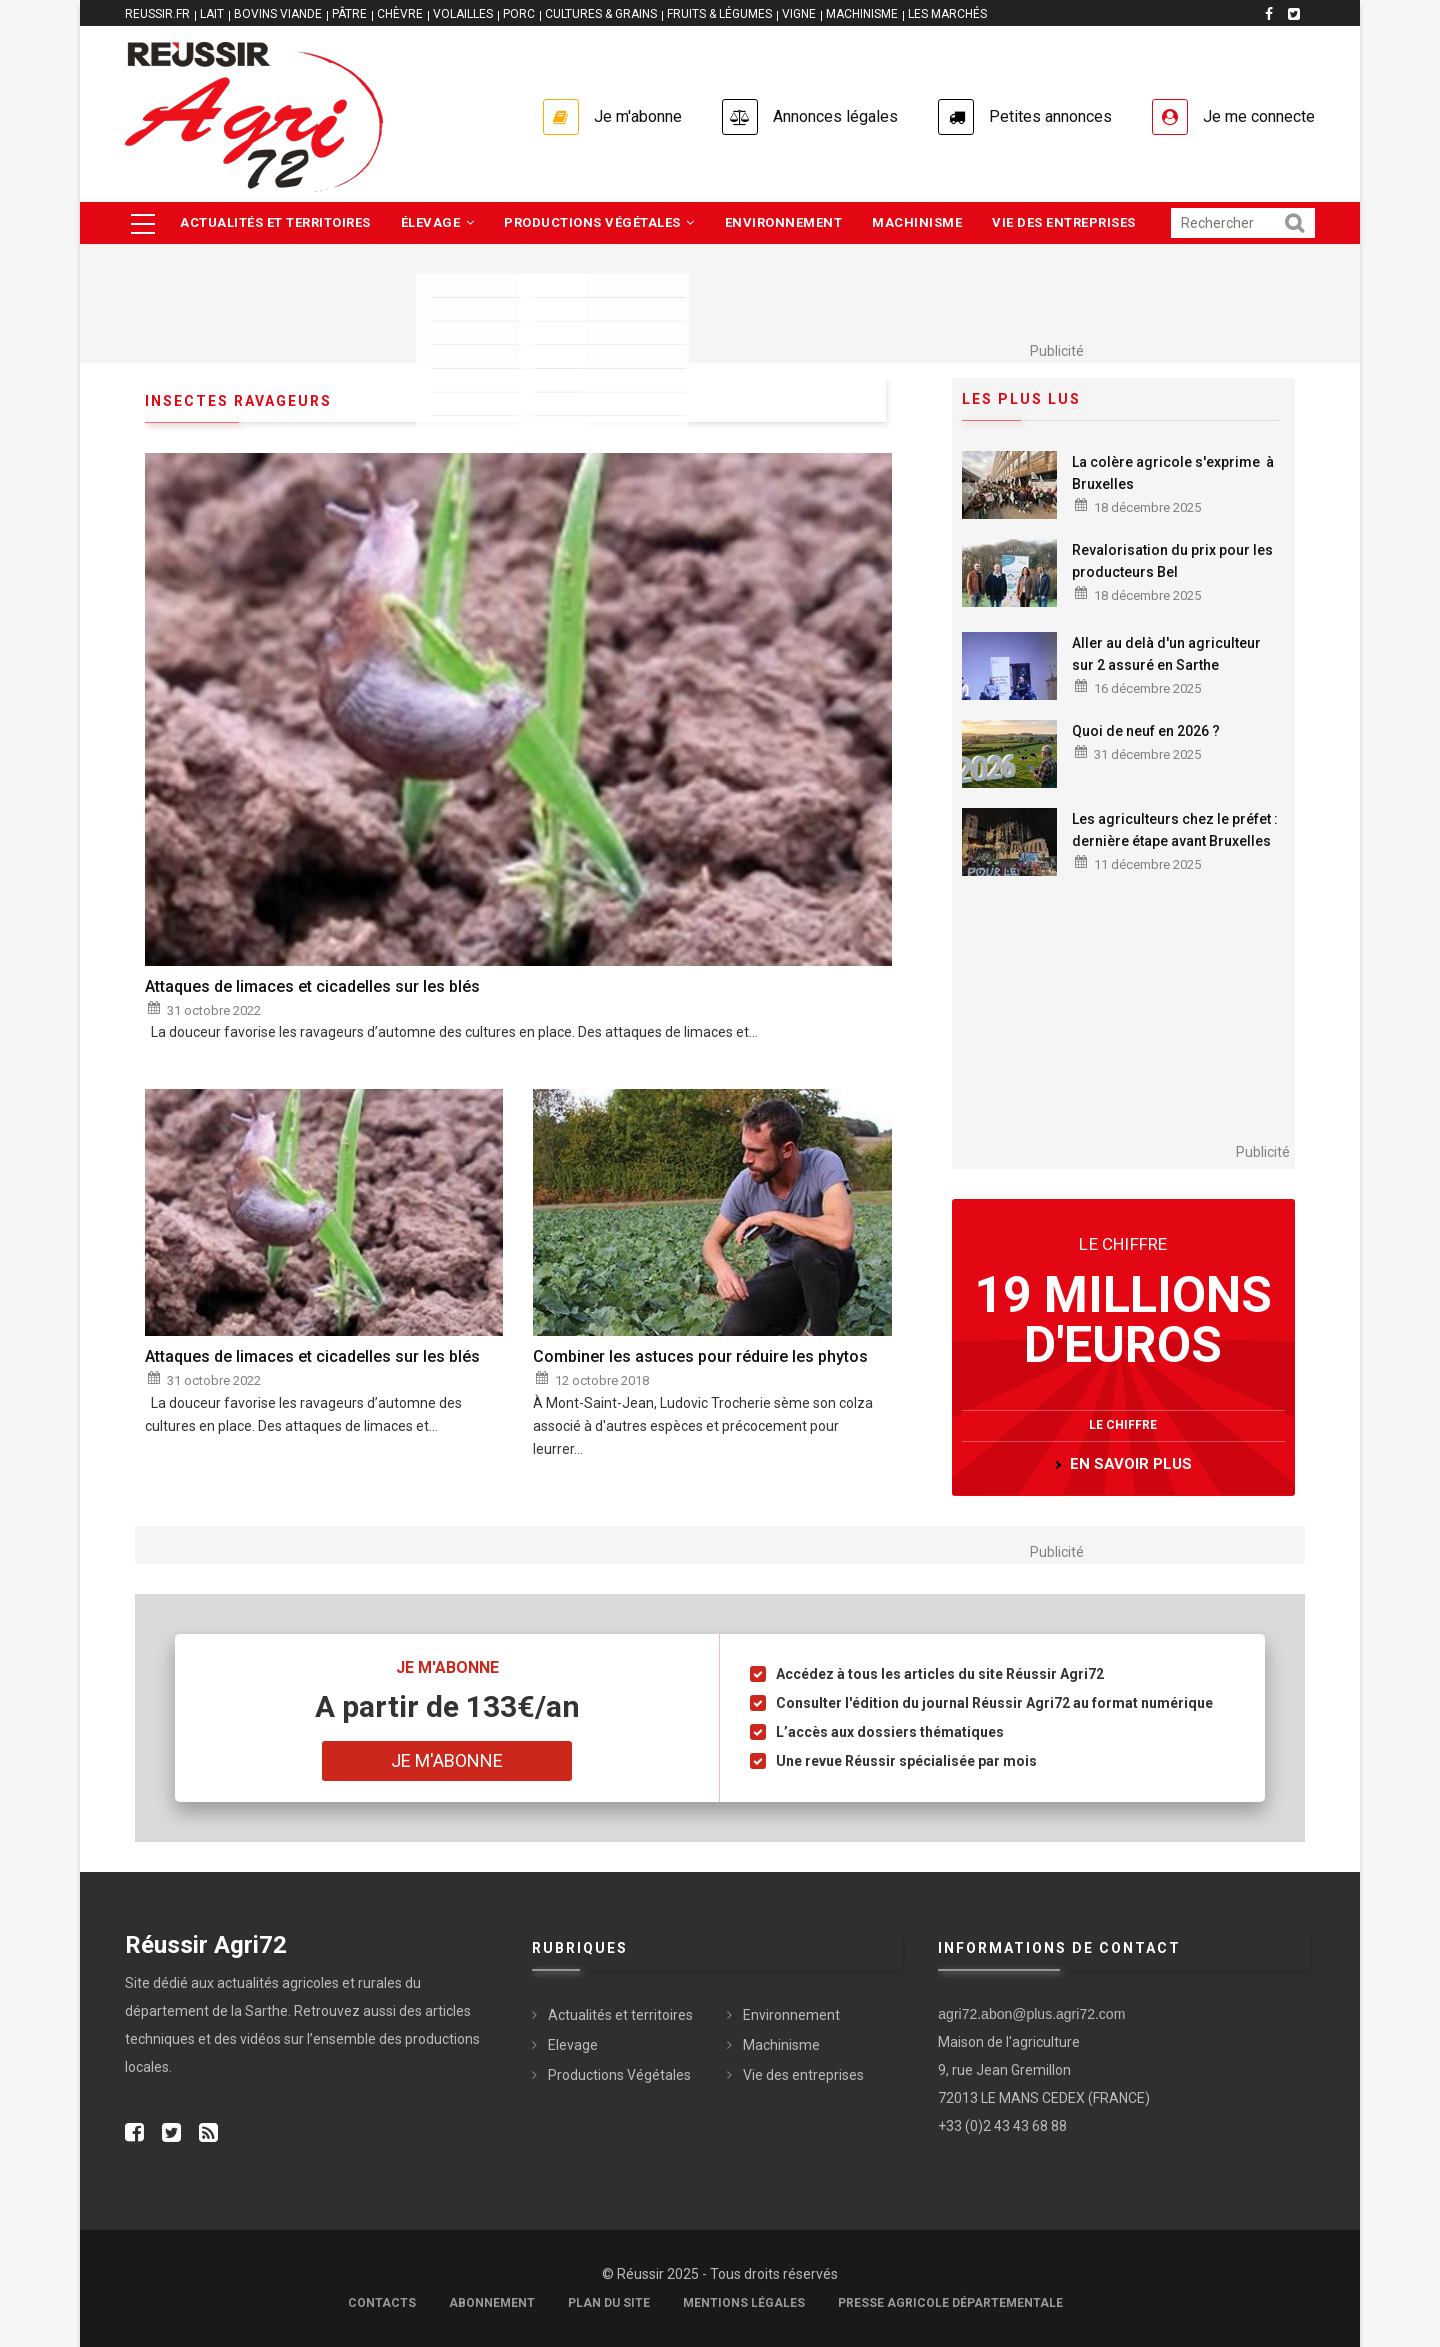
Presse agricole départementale (950, 2303)
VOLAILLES (463, 14)
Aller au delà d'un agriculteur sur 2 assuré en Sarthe (1166, 654)
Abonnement (492, 2303)
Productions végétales (599, 222)
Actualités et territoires (275, 222)
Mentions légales (744, 2303)
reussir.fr (157, 14)
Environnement (784, 222)
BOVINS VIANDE (278, 14)
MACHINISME (862, 14)
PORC (519, 14)
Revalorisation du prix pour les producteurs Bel (1172, 561)
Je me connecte (1259, 116)
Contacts (382, 2303)
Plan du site (609, 2303)
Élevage (438, 222)
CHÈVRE (400, 14)
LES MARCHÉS (947, 14)
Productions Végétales (619, 2075)
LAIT (212, 14)
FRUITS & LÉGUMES (719, 14)
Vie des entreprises (1064, 222)
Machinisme (917, 222)
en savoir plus (1131, 1464)
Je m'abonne (638, 116)
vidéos (260, 2039)
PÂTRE (349, 14)
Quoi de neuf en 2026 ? (1146, 731)
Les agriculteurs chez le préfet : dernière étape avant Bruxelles (1176, 830)
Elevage (573, 2045)
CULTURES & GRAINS (601, 14)
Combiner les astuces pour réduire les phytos (700, 1356)
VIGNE (799, 14)
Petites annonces (1050, 116)
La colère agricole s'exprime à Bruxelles (1173, 473)
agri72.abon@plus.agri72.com (1031, 2014)
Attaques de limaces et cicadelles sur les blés (312, 986)
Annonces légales (835, 116)
